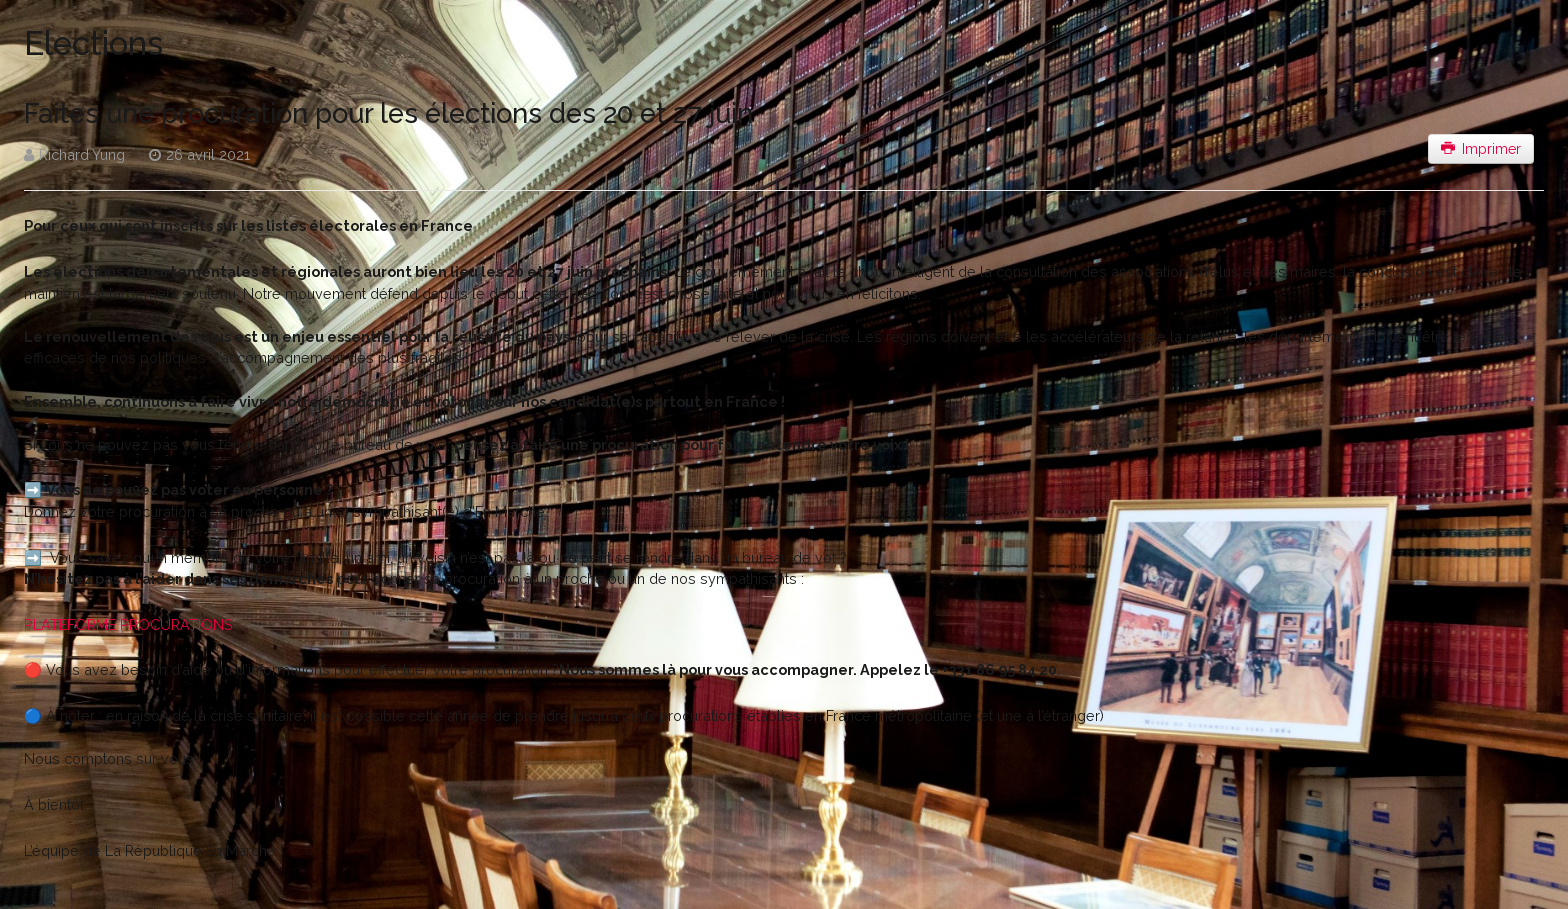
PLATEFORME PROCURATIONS (128, 624)
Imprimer (1481, 149)
